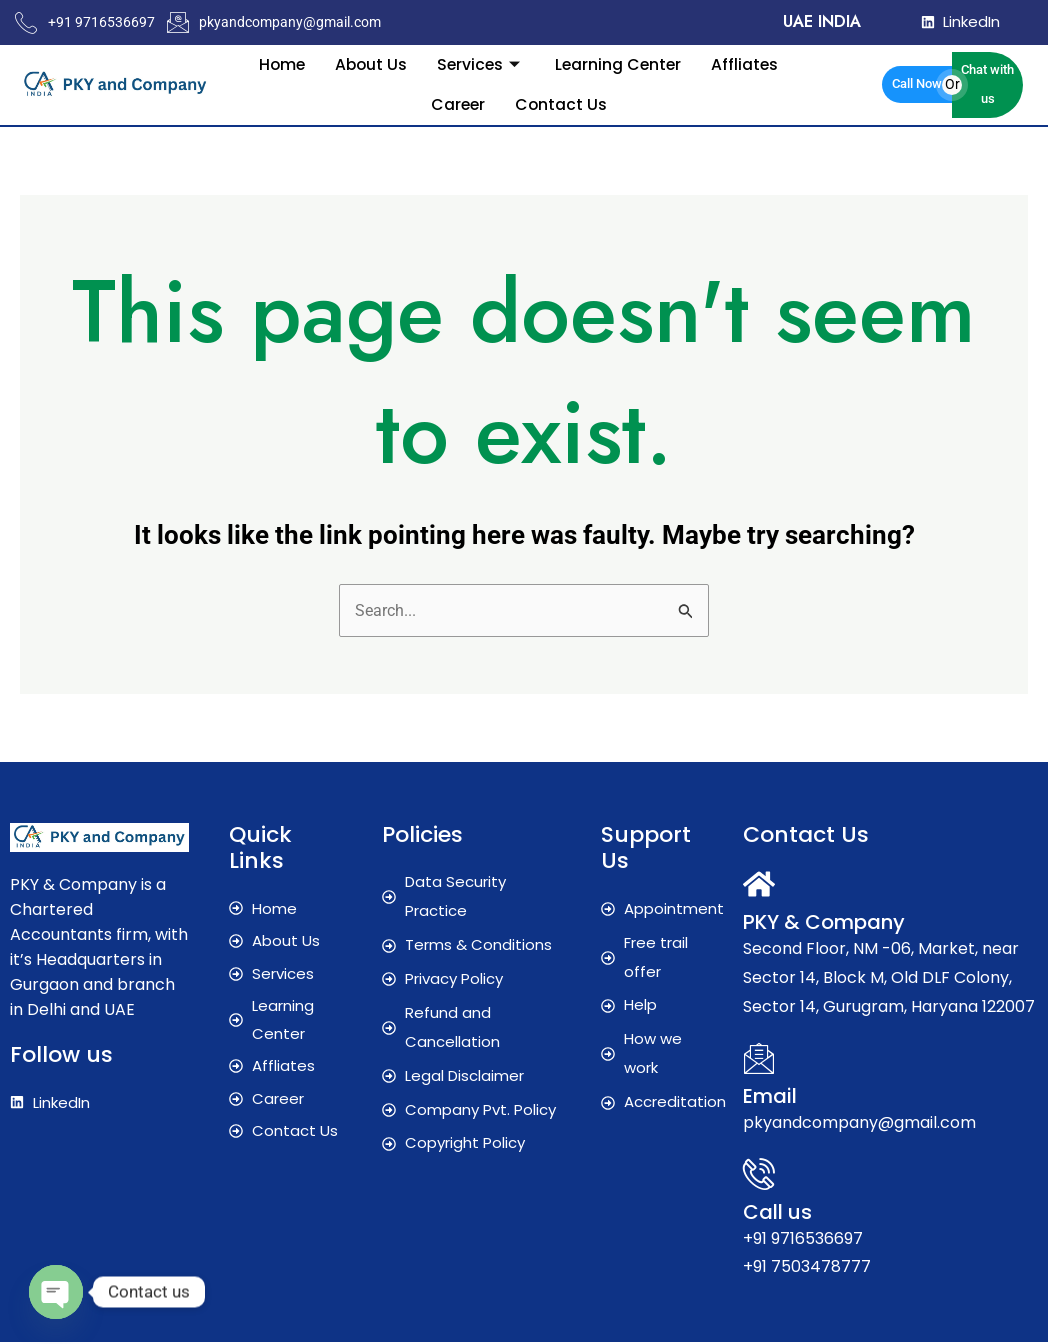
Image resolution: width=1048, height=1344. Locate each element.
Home (278, 63)
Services (481, 63)
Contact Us (561, 103)
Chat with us (987, 84)
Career (457, 103)
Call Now (917, 83)
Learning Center (620, 63)
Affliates (749, 63)
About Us (369, 63)
